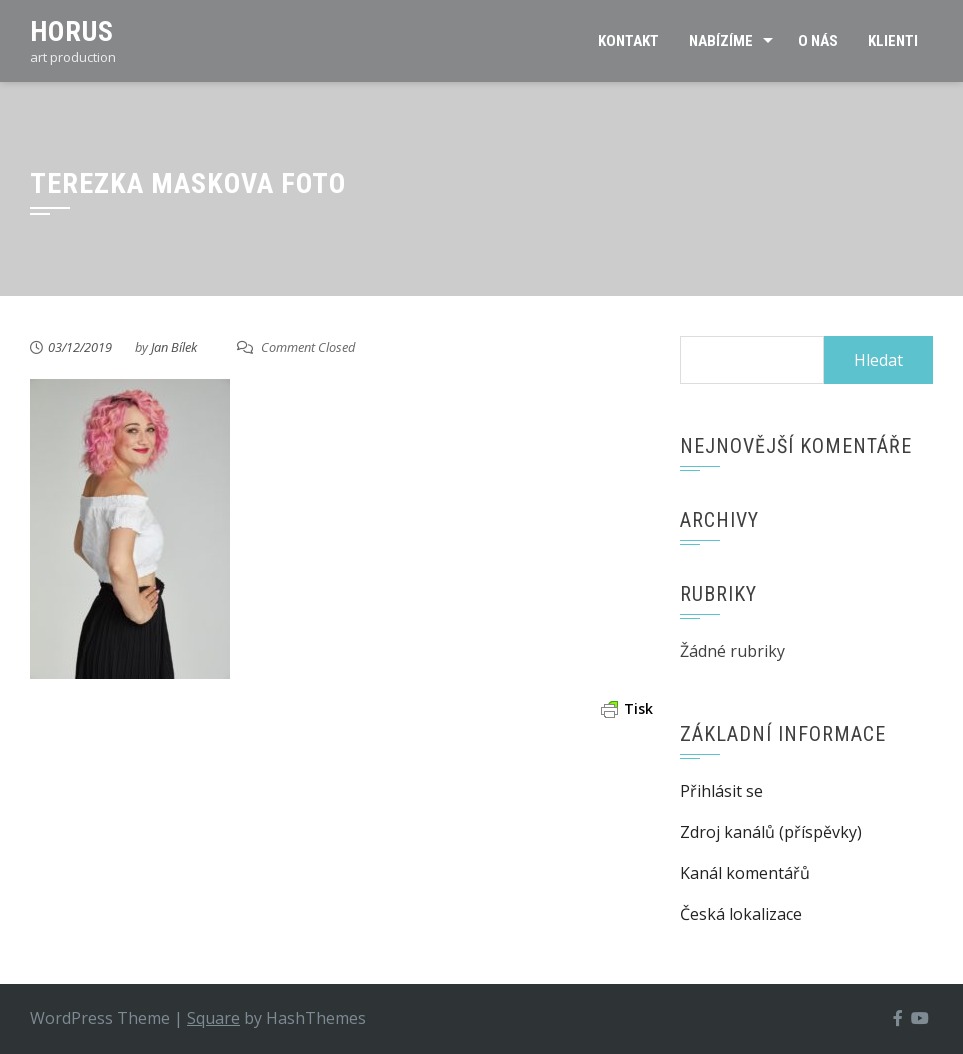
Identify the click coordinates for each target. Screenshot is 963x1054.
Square (213, 1018)
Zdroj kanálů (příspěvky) (771, 832)
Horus (72, 31)
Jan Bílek (174, 347)
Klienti (893, 41)
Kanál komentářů (745, 873)
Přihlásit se (721, 791)
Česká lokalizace (741, 914)
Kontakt (628, 41)
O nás (818, 41)
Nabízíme (721, 41)
